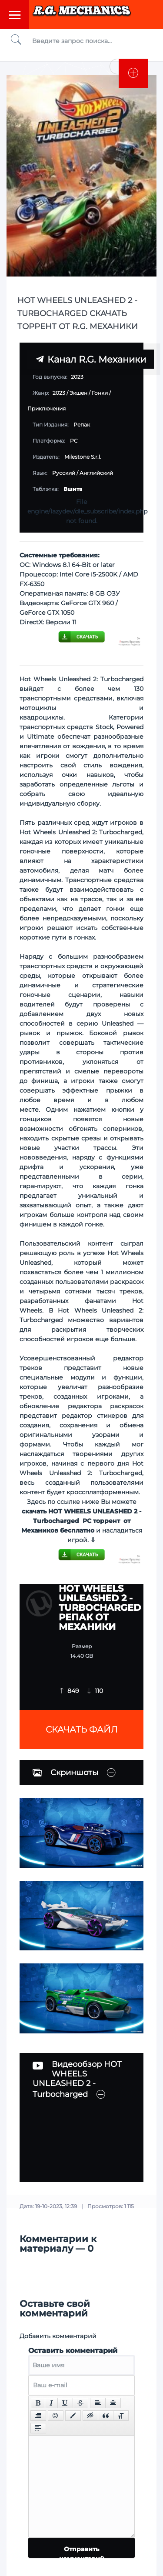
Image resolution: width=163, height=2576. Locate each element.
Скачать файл (82, 1729)
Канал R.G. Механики (91, 359)
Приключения (46, 408)
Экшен (78, 393)
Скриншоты (65, 1772)
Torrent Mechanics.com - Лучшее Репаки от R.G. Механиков (82, 14)
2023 (59, 393)
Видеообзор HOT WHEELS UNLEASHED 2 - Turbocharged (77, 2079)
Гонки (100, 393)
